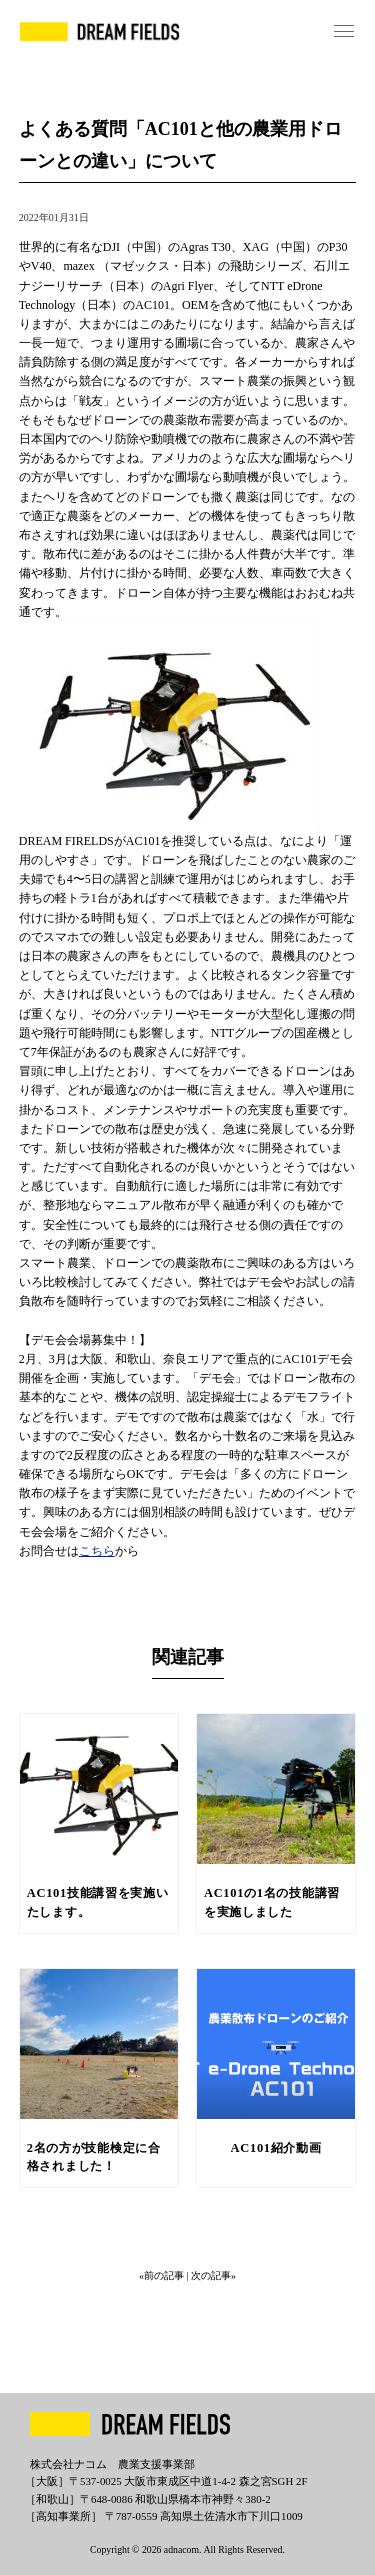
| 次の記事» (211, 2275)
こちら (97, 1551)
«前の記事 (163, 2275)
